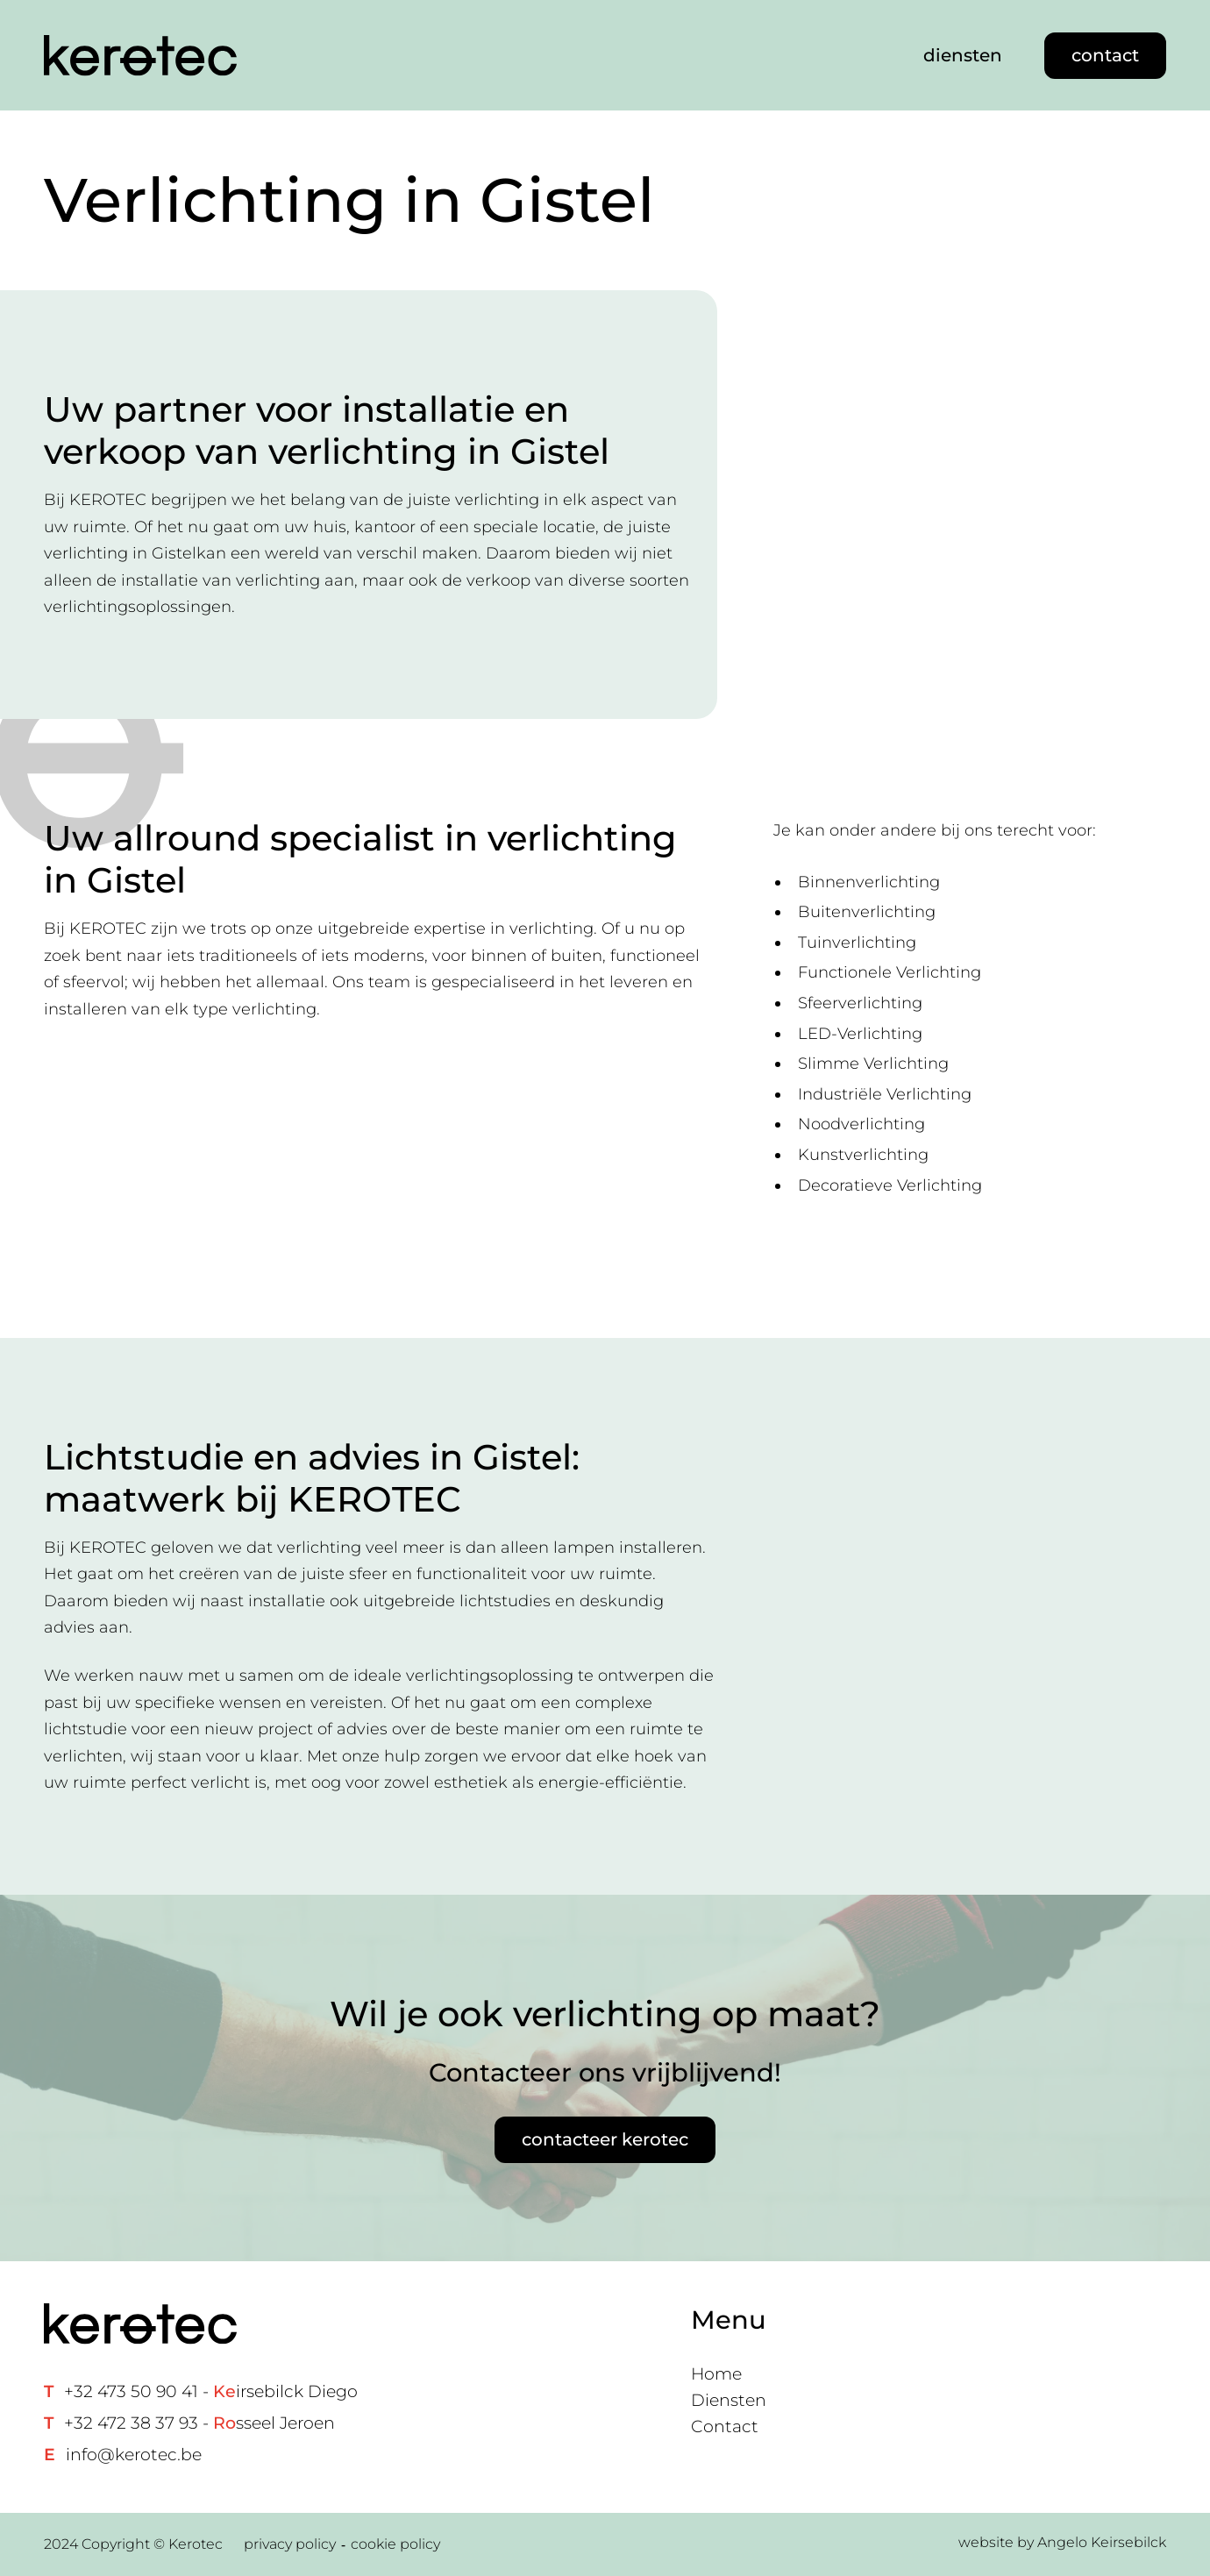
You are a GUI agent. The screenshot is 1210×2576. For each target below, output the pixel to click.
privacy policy (290, 2544)
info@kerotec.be (134, 2454)
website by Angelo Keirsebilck (1062, 2542)
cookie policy (395, 2544)
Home (716, 2374)
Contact (724, 2426)
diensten (962, 55)
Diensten (728, 2400)
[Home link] (140, 55)
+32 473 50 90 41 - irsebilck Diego (211, 2391)
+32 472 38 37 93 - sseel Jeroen (199, 2423)
